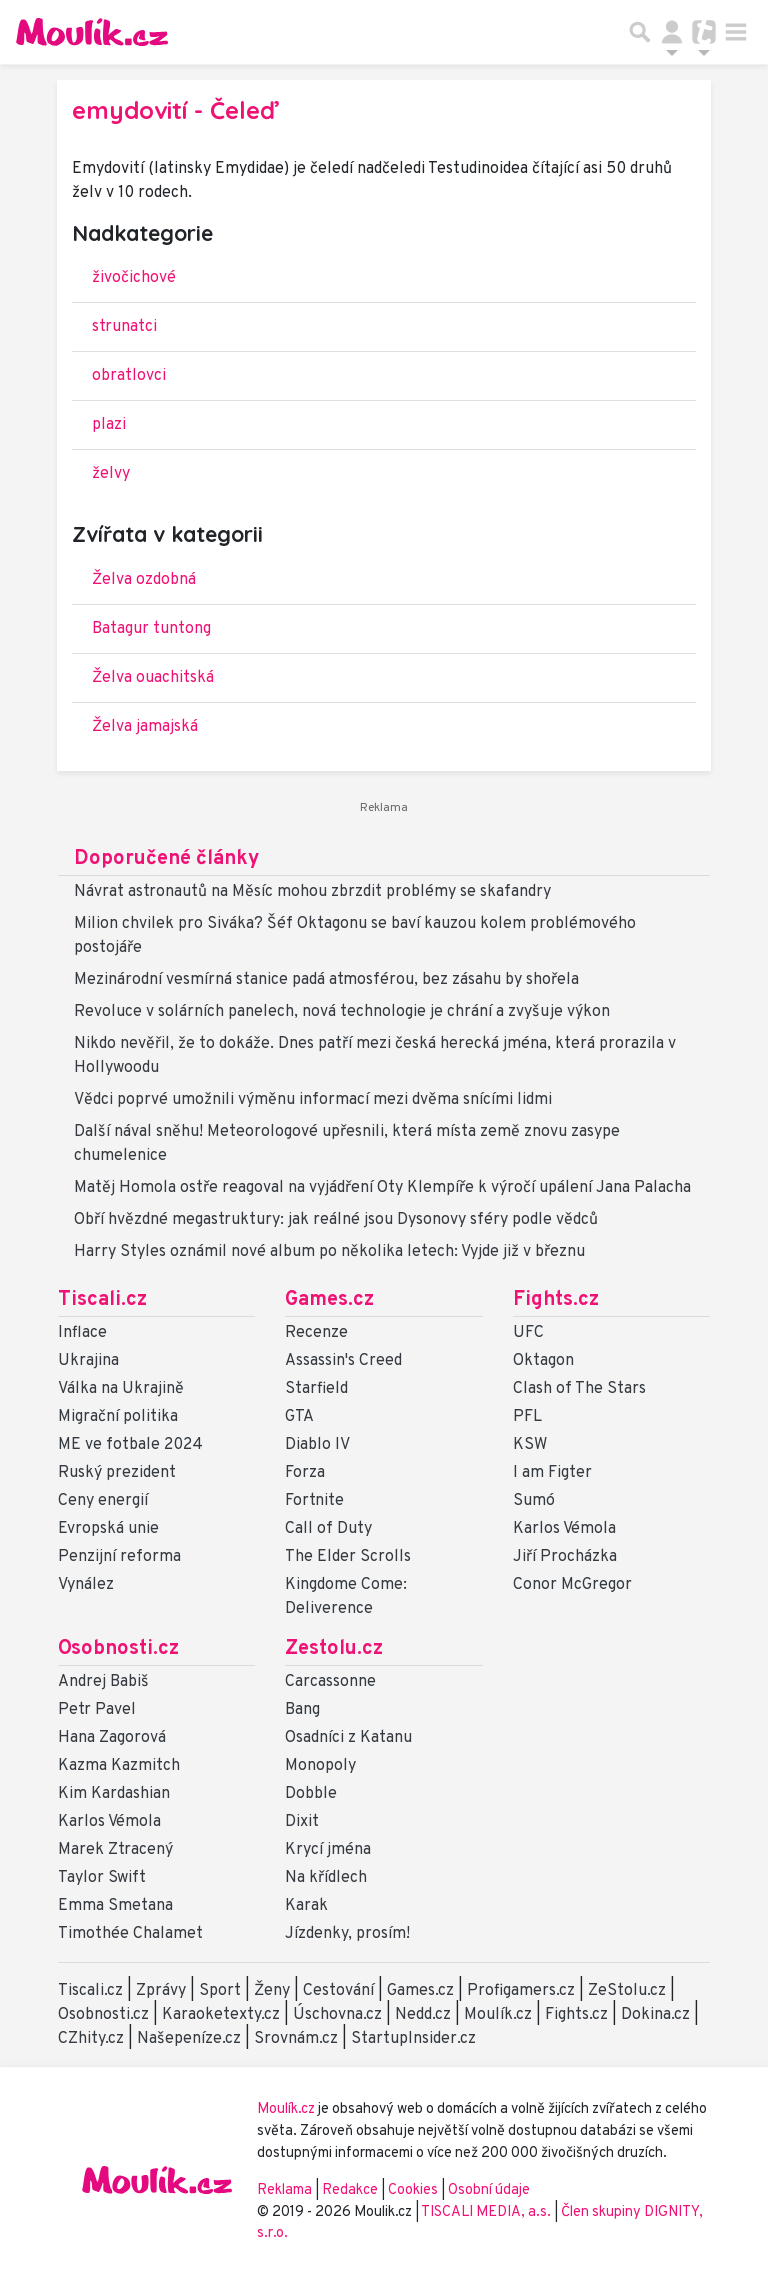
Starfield (316, 1389)
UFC (528, 1333)
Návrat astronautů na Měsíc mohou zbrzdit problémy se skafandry (312, 892)
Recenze (316, 1333)
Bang (302, 1710)
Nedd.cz (423, 2015)
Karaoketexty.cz (221, 2015)
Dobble (311, 1794)
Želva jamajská (145, 727)
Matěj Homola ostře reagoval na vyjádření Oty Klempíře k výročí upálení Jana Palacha (382, 1188)
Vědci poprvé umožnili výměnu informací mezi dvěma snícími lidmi (313, 1100)
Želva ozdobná (144, 580)
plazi (109, 425)
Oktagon (543, 1361)
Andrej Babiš (103, 1682)
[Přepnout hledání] (640, 32)
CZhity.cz (91, 2039)
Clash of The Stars (579, 1389)
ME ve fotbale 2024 (130, 1445)
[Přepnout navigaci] (672, 32)
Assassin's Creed (343, 1361)
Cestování (338, 1991)
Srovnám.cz (296, 2039)
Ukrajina (88, 1361)
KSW (530, 1445)
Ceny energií (103, 1501)
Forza (305, 1473)
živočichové (134, 278)
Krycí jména (328, 1850)
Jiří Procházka (565, 1557)
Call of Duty (328, 1529)
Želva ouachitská (153, 678)
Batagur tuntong (151, 629)
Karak (306, 1906)
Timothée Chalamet (130, 1934)
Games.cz (329, 1300)
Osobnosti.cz (118, 1649)
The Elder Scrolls (348, 1557)
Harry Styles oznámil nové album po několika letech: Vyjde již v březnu (329, 1252)
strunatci (124, 327)
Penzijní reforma (119, 1557)
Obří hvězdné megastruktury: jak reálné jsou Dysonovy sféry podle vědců (336, 1220)
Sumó (534, 1501)
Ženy (272, 1991)
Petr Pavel (97, 1710)
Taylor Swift (102, 1878)
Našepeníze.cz (189, 2039)
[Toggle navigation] (736, 32)
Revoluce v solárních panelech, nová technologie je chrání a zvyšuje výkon (342, 1012)
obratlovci (129, 376)
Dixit (302, 1822)
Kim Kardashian (114, 1794)
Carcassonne (330, 1682)
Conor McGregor (572, 1585)
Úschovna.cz (337, 2015)
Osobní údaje (489, 2190)
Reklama (284, 2190)
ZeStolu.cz (627, 1991)
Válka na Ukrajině (121, 1389)
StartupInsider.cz (413, 2039)
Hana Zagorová (112, 1738)
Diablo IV (317, 1445)
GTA (299, 1417)
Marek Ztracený (115, 1850)
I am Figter (552, 1473)
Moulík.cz (498, 2015)
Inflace (82, 1333)
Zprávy (161, 1991)
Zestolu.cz (334, 1649)
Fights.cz (556, 1300)
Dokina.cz (655, 2015)
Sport (220, 1991)
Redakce (350, 2190)
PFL (527, 1417)
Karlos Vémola (564, 1529)
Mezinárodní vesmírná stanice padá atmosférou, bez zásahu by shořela (326, 980)
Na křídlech (326, 1878)
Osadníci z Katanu (348, 1738)
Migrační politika (118, 1417)
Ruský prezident (117, 1473)
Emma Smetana (115, 1906)
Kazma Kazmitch (119, 1766)
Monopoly (320, 1766)
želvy (111, 474)
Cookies (413, 2190)
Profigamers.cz (521, 1991)
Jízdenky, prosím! (347, 1934)
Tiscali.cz (102, 1300)
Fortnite (314, 1501)
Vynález (86, 1585)
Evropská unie (108, 1529)
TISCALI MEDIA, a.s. (487, 2212)
